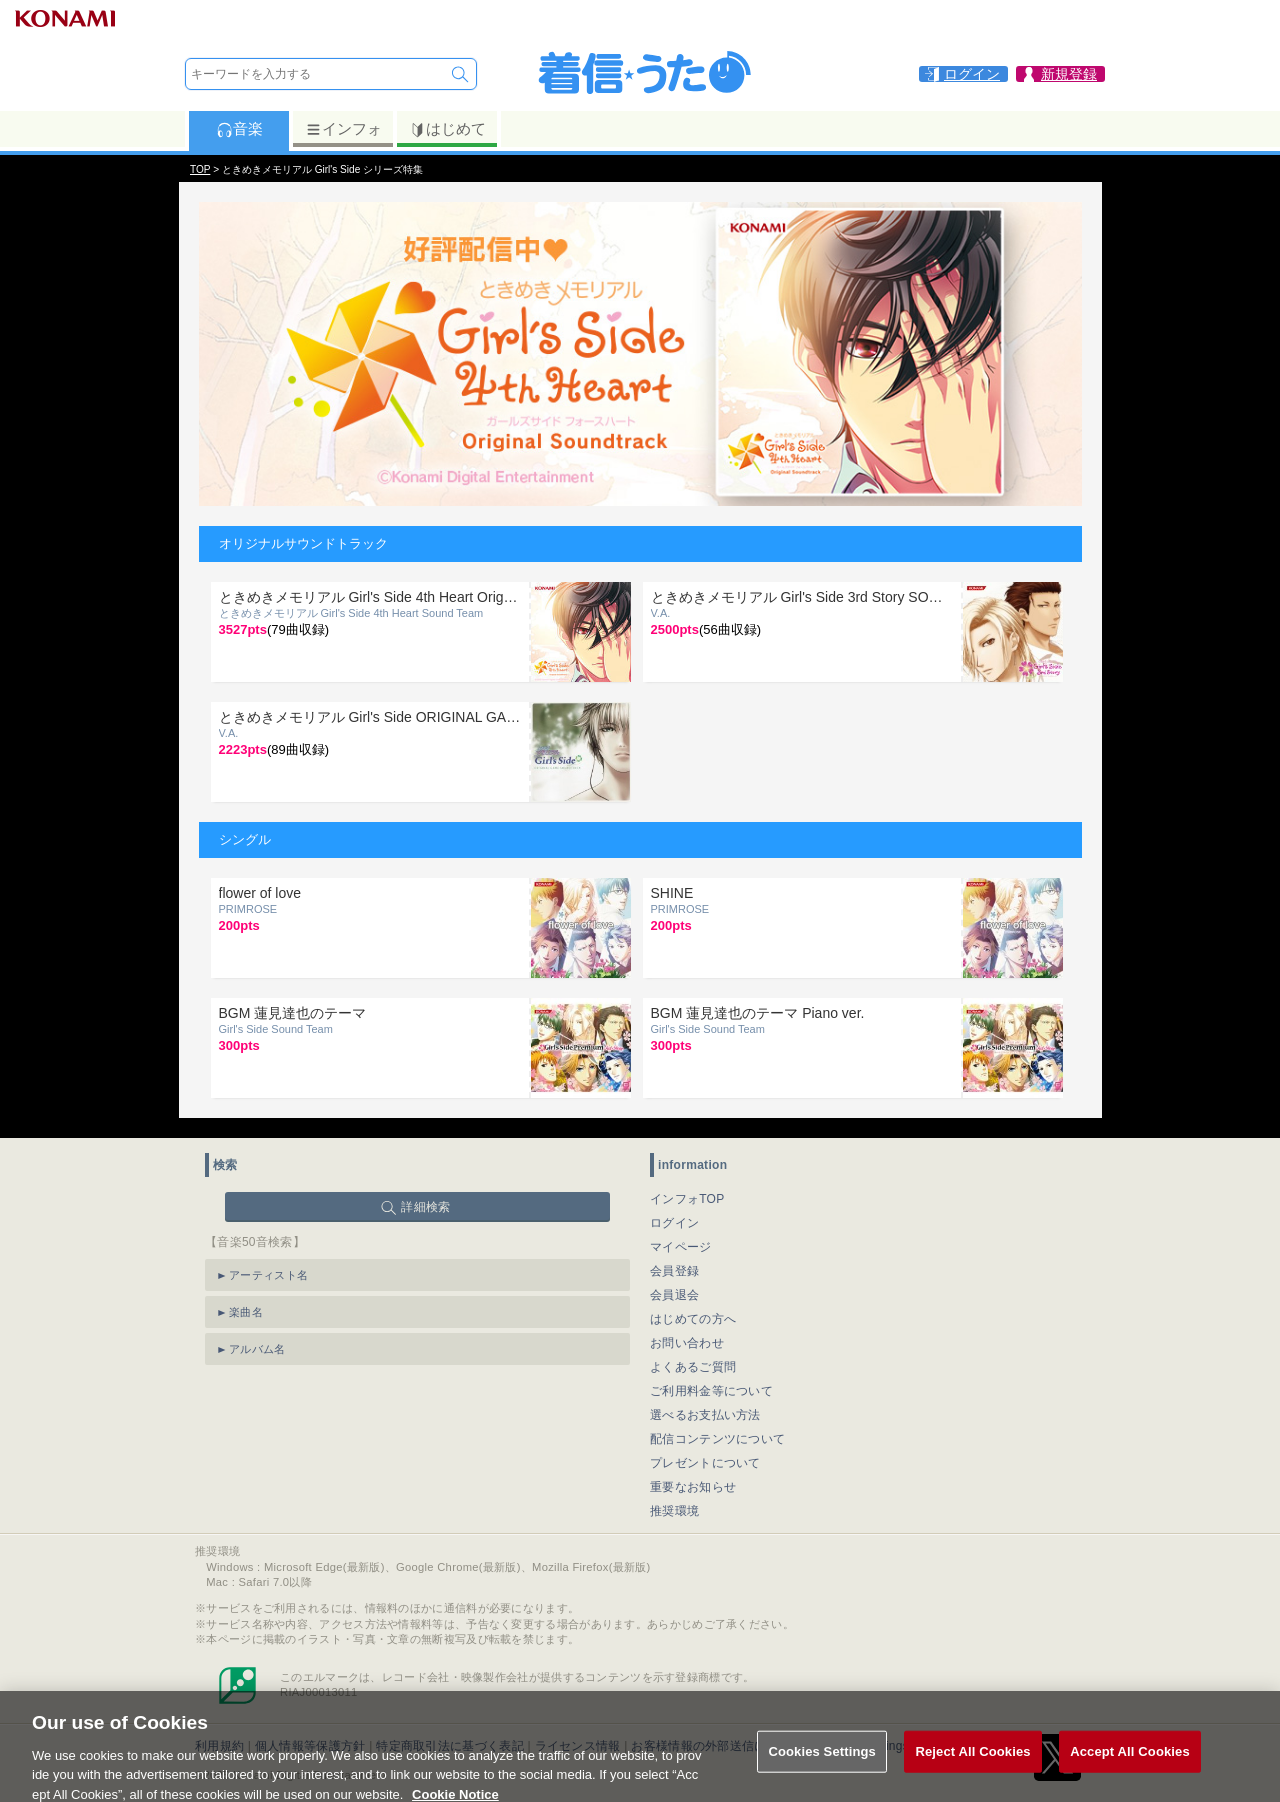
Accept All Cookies (1130, 1764)
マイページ (681, 1247)
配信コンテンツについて (717, 1439)
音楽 (239, 129)
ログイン (674, 1223)
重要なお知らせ (693, 1487)
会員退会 (674, 1295)
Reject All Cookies (972, 1764)
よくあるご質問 (693, 1367)
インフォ (343, 129)
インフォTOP (687, 1199)
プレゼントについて (705, 1463)
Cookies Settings (822, 1764)
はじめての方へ (693, 1319)
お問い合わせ (687, 1343)
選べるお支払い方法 (705, 1415)
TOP (200, 169)
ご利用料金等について (711, 1391)
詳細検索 (425, 1207)
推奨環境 (674, 1511)
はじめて (447, 129)
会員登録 (674, 1271)
